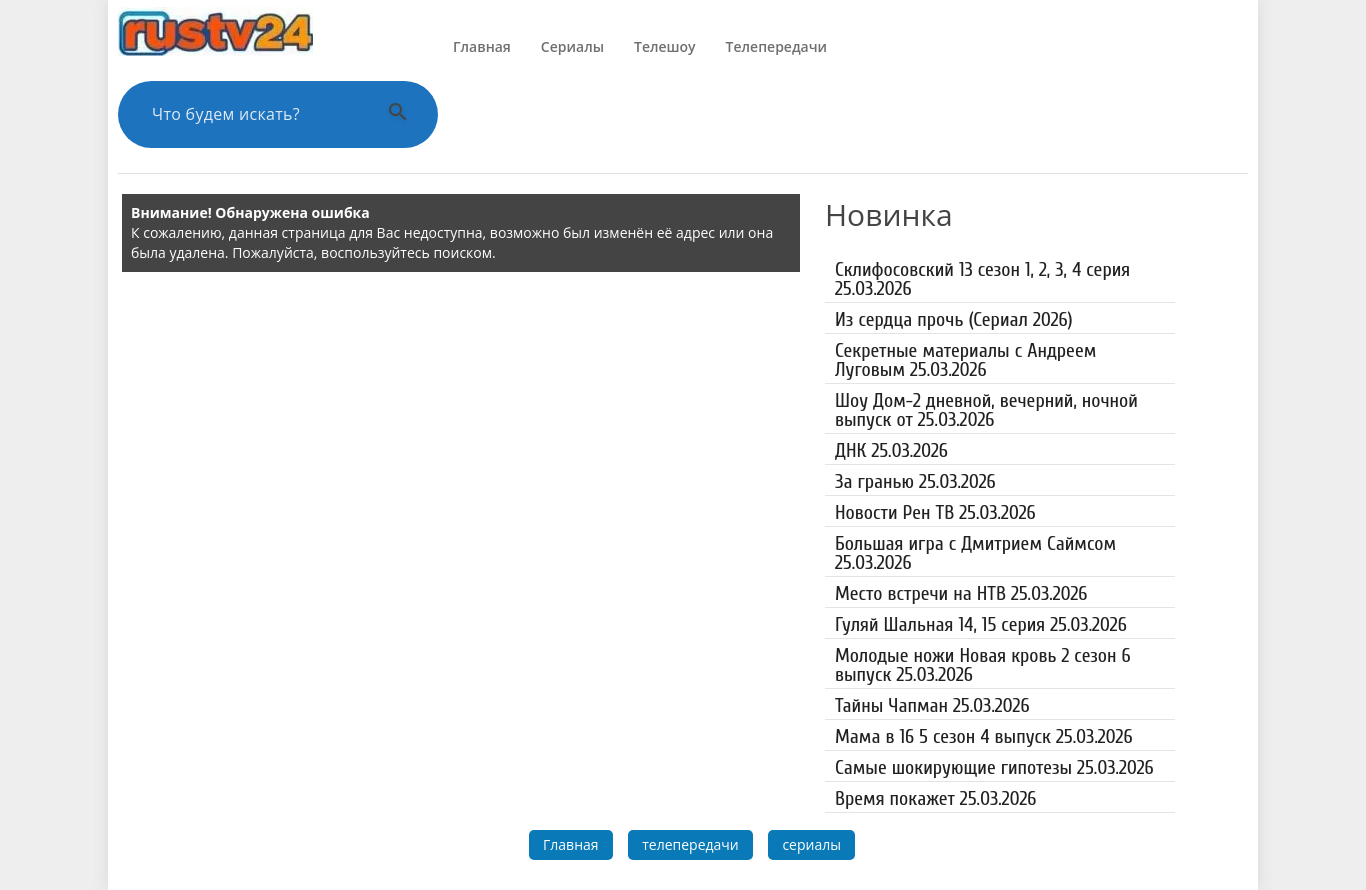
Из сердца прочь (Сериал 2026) (954, 319)
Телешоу (665, 46)
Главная (482, 46)
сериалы (811, 844)
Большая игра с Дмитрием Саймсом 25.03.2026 (975, 553)
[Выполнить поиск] (398, 114)
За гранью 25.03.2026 (915, 481)
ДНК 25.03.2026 (891, 450)
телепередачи (690, 844)
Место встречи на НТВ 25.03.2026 (961, 593)
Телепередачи (776, 46)
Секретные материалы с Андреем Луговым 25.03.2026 (965, 360)
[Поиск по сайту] (253, 114)
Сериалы (572, 46)
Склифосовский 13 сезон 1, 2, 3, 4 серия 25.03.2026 (982, 279)
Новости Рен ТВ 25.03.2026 (935, 512)
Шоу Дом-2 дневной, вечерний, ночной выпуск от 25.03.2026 (986, 410)
